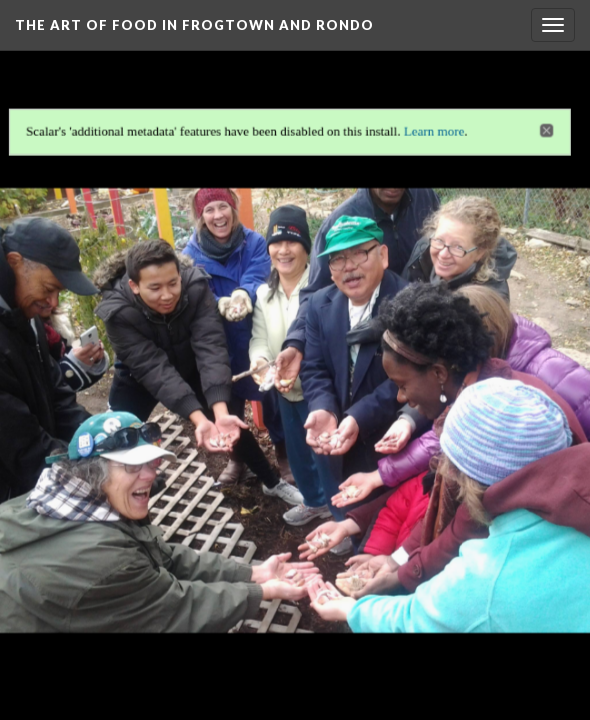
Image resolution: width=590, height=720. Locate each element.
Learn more (435, 127)
